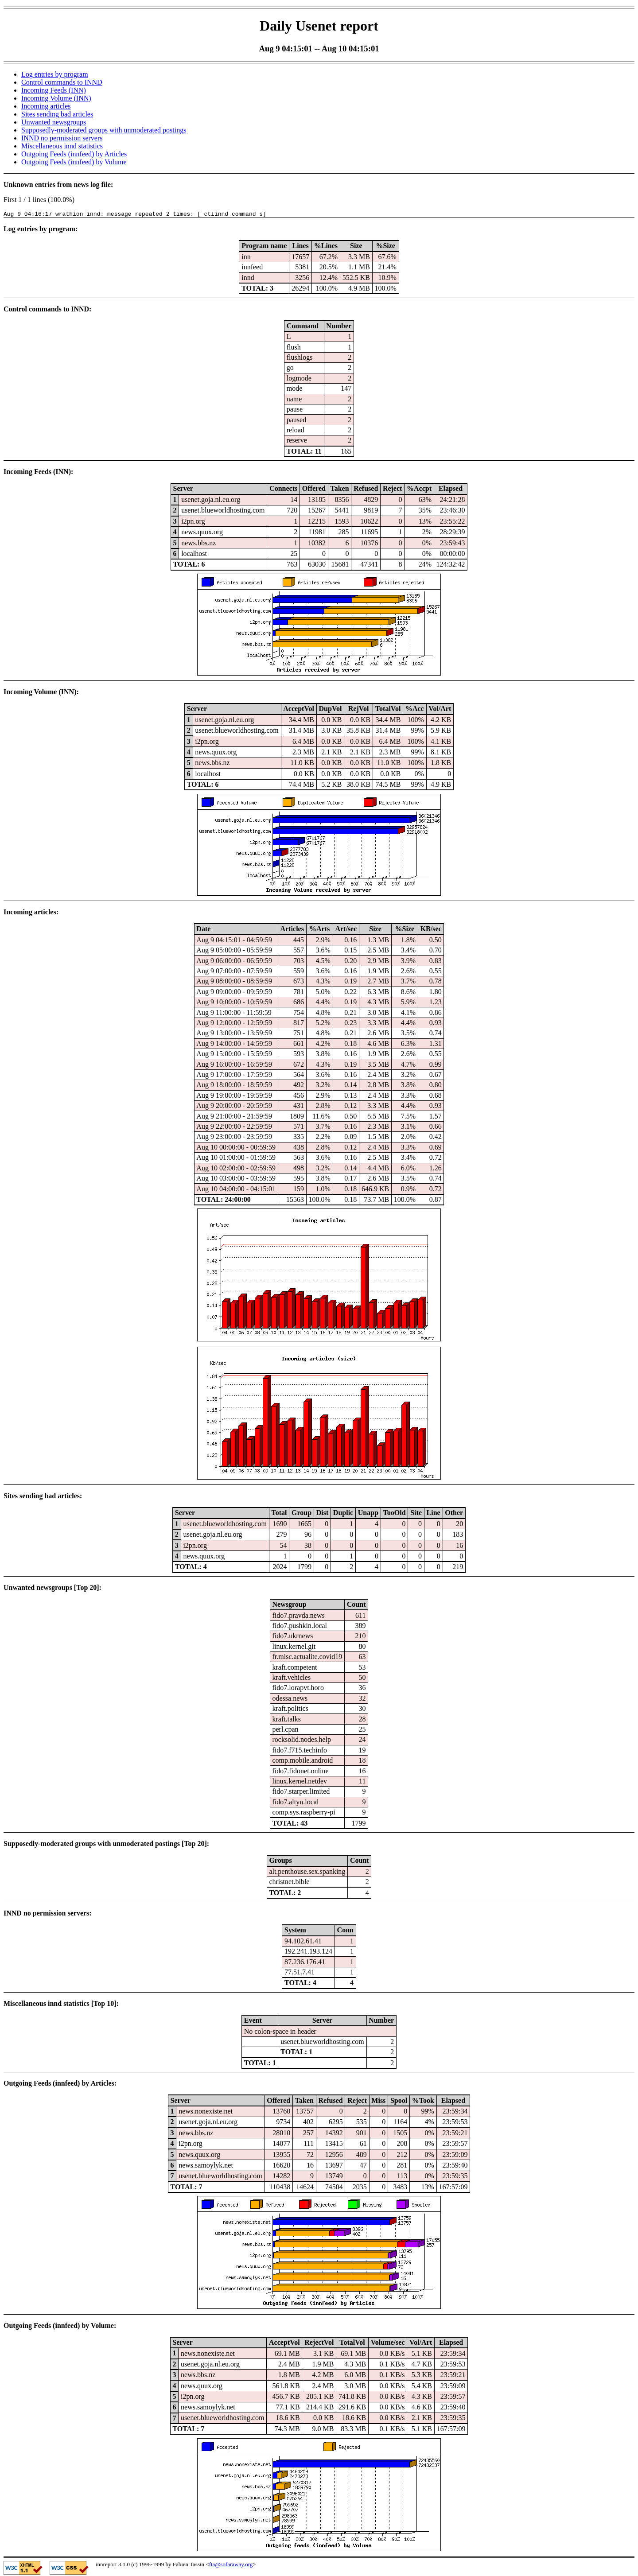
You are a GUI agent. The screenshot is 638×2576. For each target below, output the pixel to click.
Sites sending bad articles (57, 114)
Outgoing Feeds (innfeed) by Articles (74, 154)
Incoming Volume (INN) (56, 98)
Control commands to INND (61, 82)
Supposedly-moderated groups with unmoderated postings (103, 130)
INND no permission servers (62, 138)
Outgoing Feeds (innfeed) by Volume (74, 162)
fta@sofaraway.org (231, 2565)
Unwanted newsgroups (53, 122)
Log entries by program (54, 74)
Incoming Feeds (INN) (53, 90)
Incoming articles (46, 106)
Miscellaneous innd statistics (62, 146)
